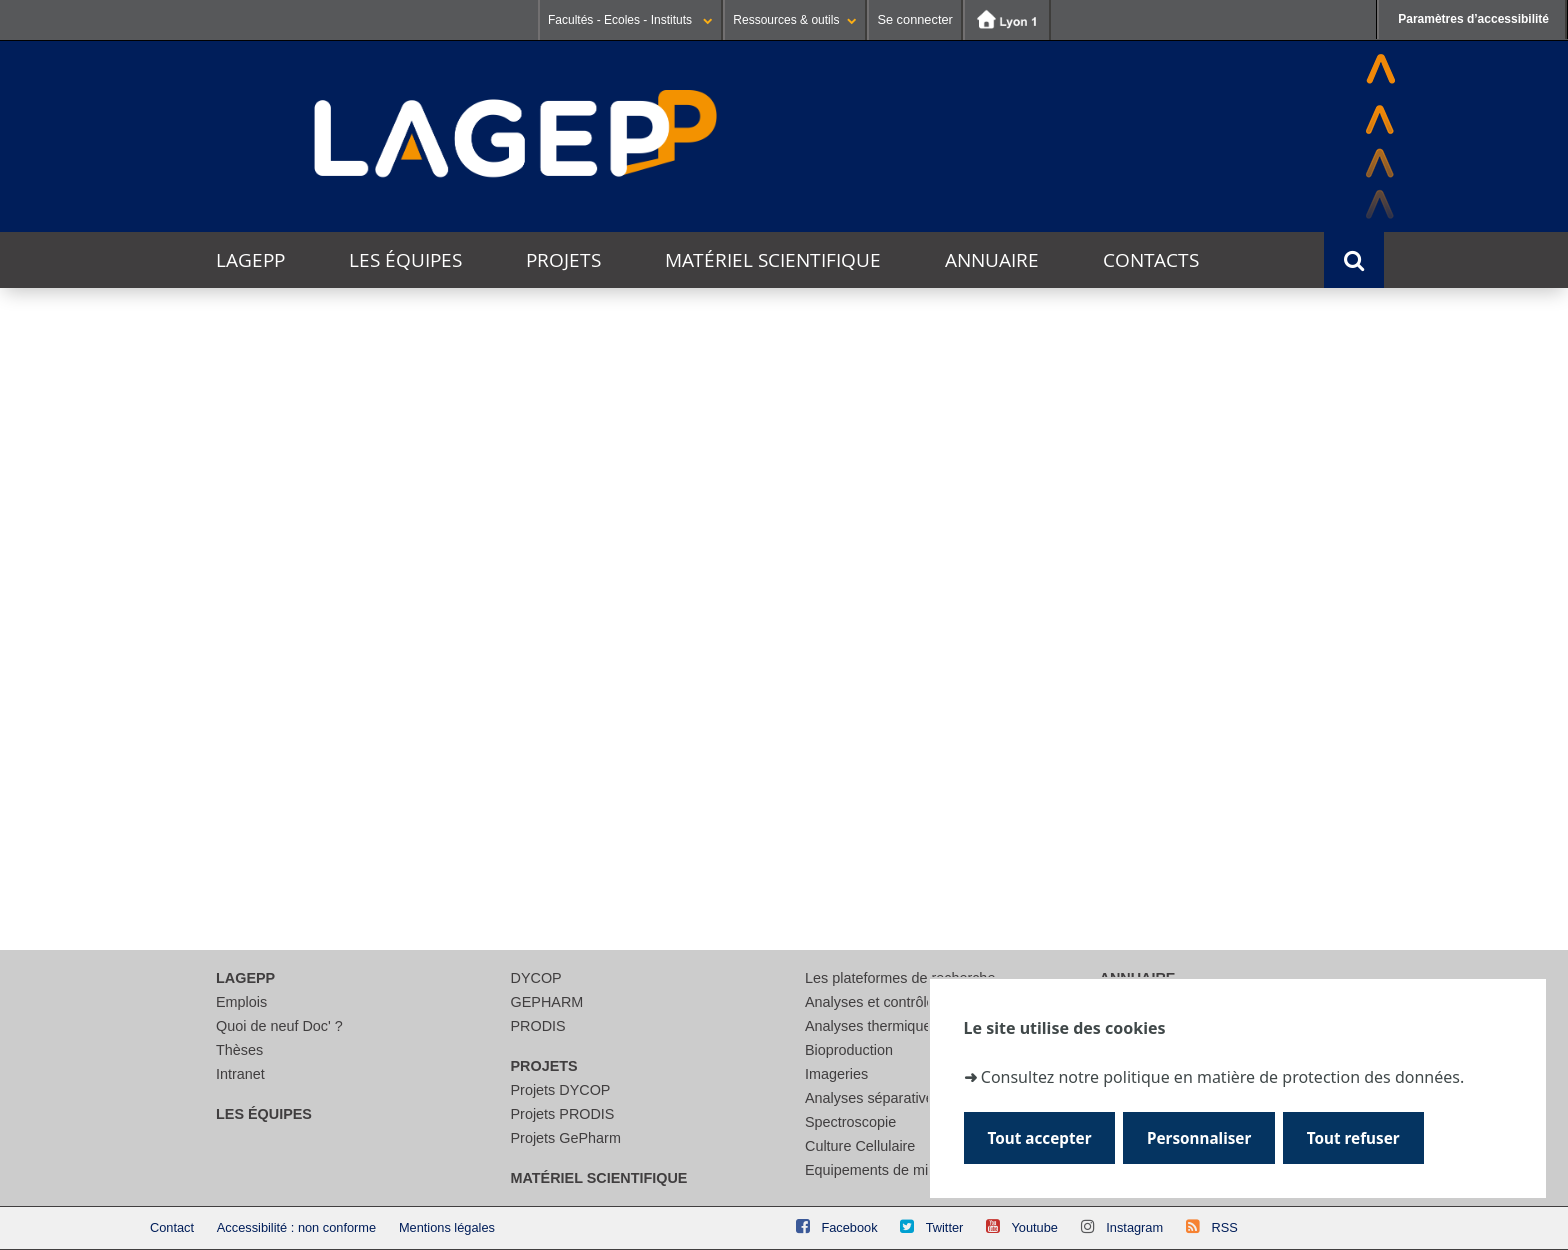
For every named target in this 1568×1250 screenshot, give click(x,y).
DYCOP (536, 978)
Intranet (240, 1074)
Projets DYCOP (561, 1090)
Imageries (836, 1074)
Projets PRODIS (563, 1114)
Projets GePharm (566, 1138)
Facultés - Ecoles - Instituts (630, 20)
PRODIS (538, 1026)
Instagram (1134, 1227)
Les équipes (405, 260)
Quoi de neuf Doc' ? (279, 1026)
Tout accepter (1040, 1137)
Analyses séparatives (873, 1098)
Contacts (1151, 260)
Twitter (945, 1227)
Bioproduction (849, 1050)
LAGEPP (250, 260)
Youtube (1034, 1227)
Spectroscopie (850, 1122)
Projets (563, 260)
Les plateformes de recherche (900, 978)
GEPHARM (547, 1002)
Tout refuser (1355, 1137)
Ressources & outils (795, 20)
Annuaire (992, 260)
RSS (1224, 1227)
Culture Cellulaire (860, 1146)
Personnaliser (1200, 1137)
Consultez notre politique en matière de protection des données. (1222, 1077)
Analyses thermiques (872, 1026)
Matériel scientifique (773, 260)
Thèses (239, 1050)
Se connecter (914, 19)
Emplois (241, 1002)
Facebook (849, 1227)
